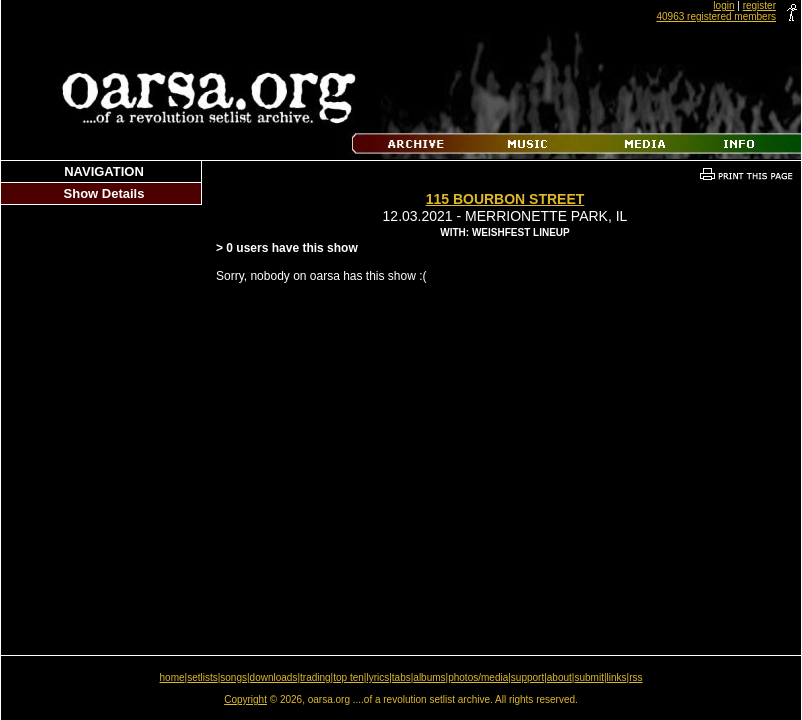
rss (635, 677)
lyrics (377, 677)
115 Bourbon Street (505, 199)
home (172, 677)
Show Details (104, 193)
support (527, 677)
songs (233, 677)
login (723, 5)
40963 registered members (716, 16)
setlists (202, 677)
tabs (401, 677)
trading (315, 677)
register (759, 5)
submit (588, 677)
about (559, 677)
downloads (274, 677)
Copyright (245, 699)
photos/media (478, 677)
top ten (348, 677)
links (617, 677)
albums (429, 677)
